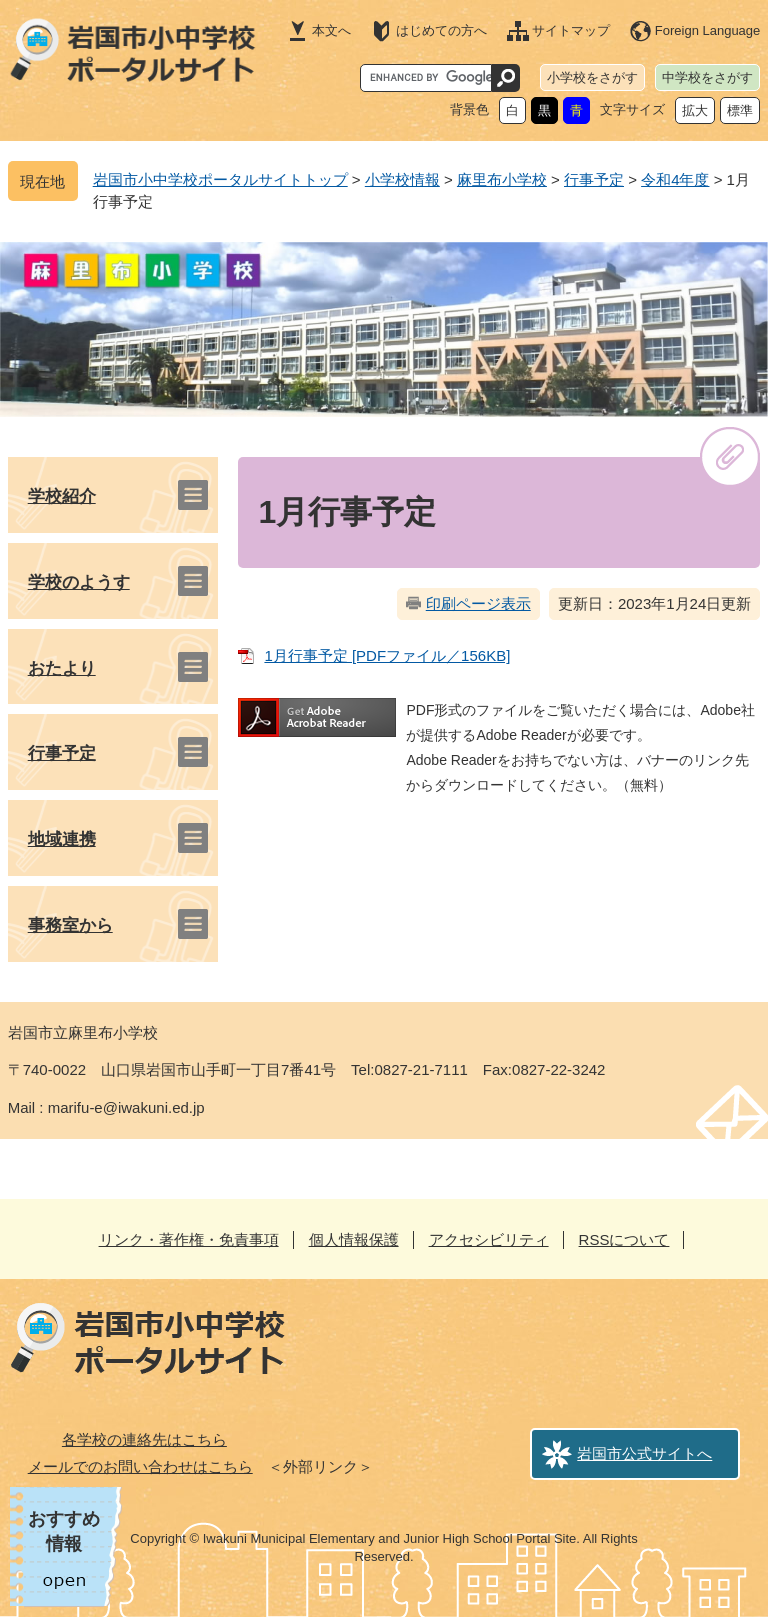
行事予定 (594, 179)
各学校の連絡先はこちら (144, 1439)
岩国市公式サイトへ (644, 1453)
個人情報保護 (354, 1239)
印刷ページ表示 (478, 603)
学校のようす (79, 582)
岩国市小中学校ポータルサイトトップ (220, 179)
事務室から (70, 925)
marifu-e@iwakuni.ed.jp (126, 1107)
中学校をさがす (707, 77)
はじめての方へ (441, 30)
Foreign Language (708, 30)
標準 (740, 110)
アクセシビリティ (489, 1239)
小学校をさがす (592, 77)
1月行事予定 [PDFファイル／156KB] (387, 655)
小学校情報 (402, 179)
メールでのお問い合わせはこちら (140, 1466)
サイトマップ (571, 30)
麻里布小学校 (502, 179)
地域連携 (62, 839)
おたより (62, 668)
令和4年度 (675, 179)
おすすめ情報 (64, 1531)
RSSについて (624, 1239)
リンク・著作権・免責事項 (189, 1239)
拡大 (695, 110)
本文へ (331, 30)
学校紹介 (62, 496)
